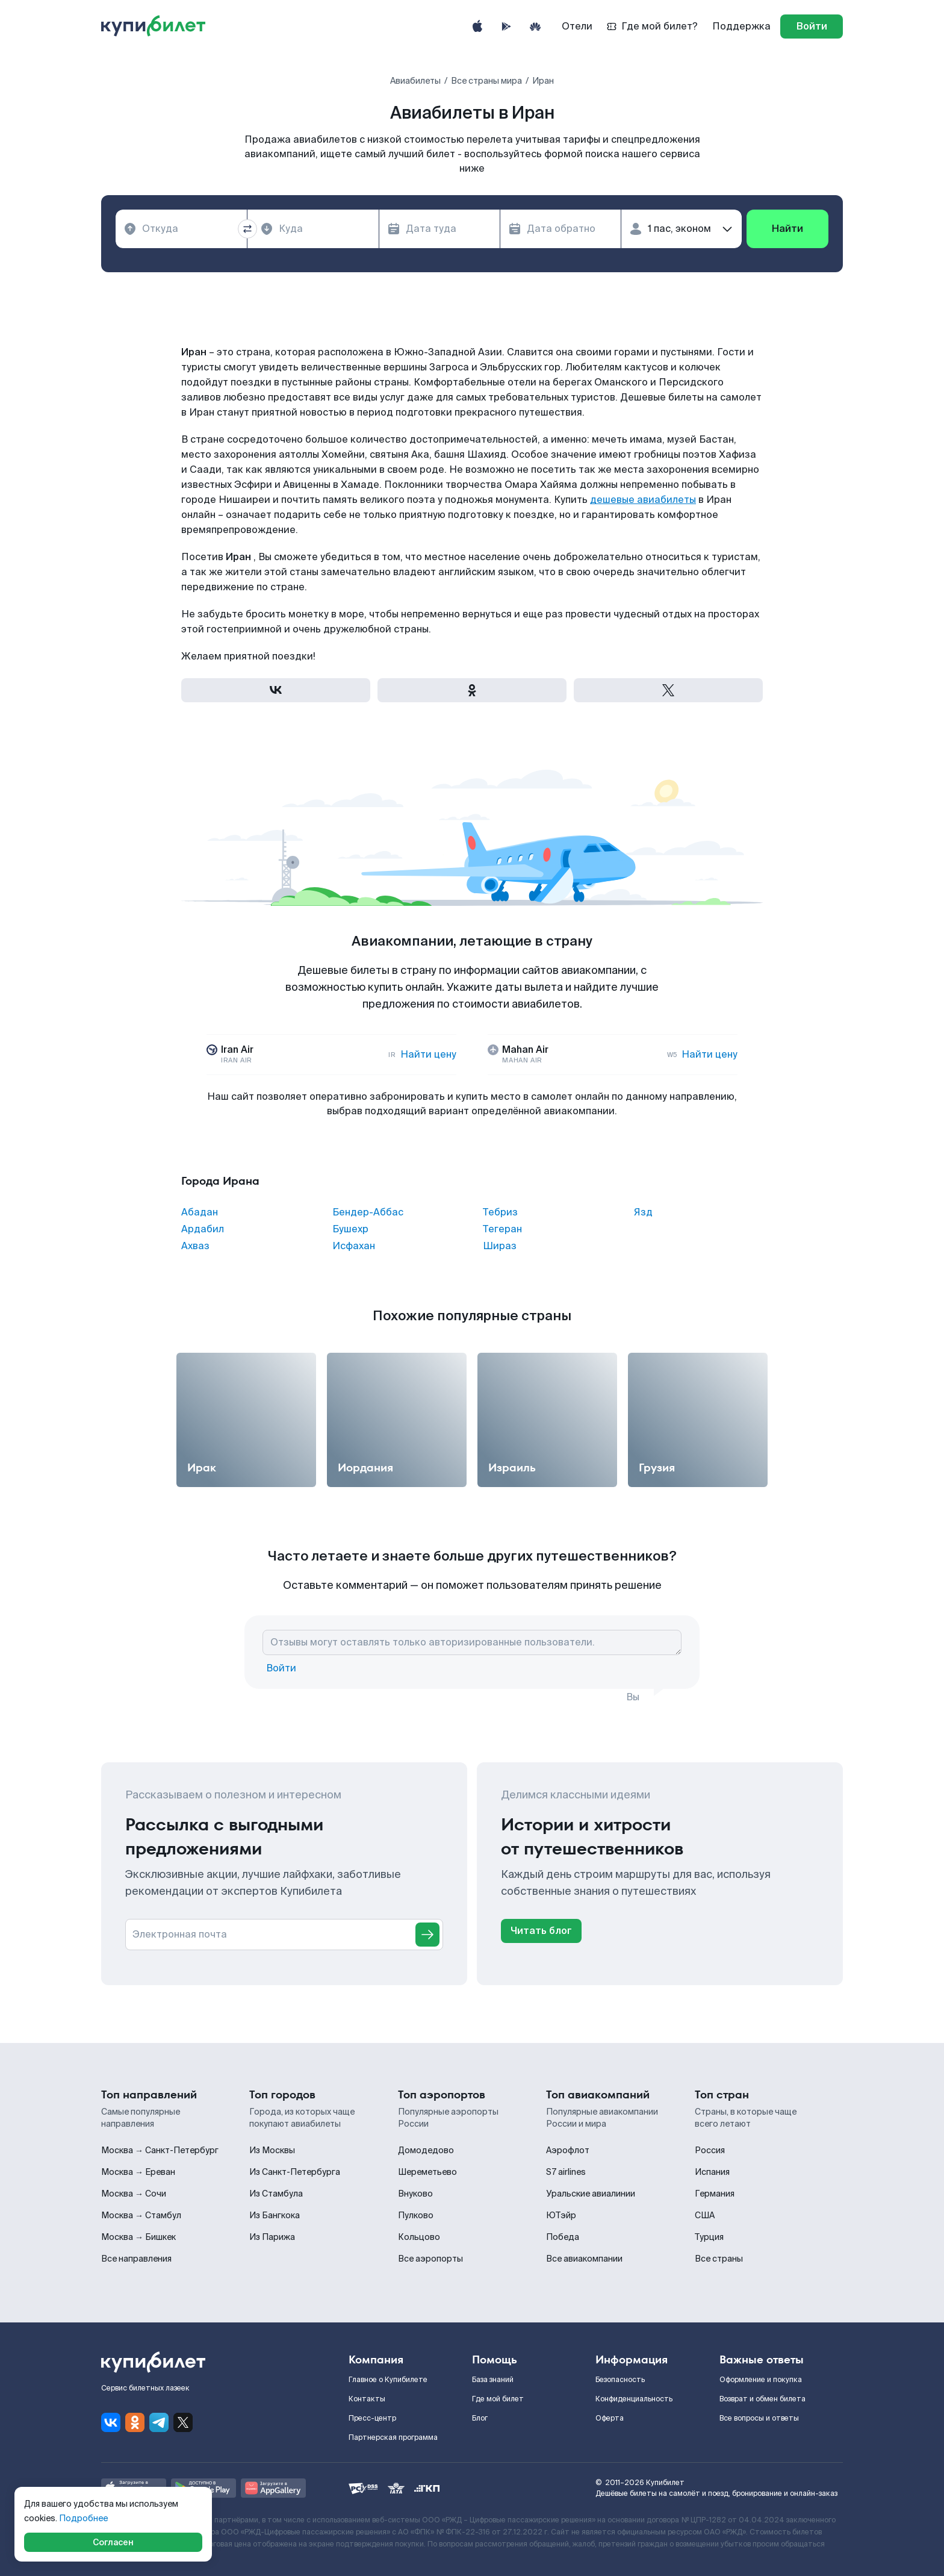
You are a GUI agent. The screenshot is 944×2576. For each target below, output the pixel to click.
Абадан (199, 1212)
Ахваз (195, 1246)
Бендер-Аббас (367, 1212)
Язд (643, 1212)
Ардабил (202, 1229)
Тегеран (502, 1229)
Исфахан (353, 1246)
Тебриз (500, 1212)
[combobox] (181, 229)
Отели (577, 26)
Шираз (500, 1246)
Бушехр (350, 1229)
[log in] (811, 26)
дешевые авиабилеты (643, 499)
